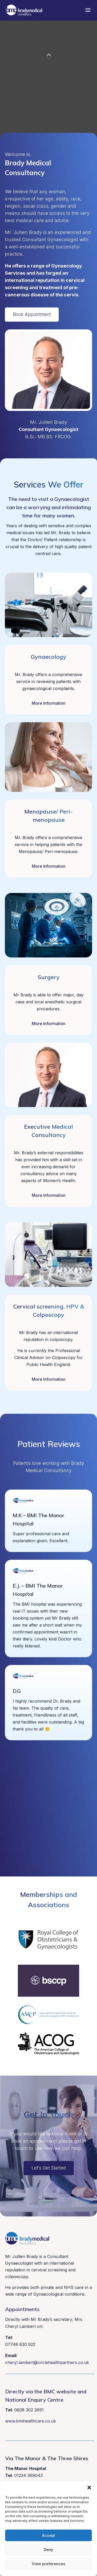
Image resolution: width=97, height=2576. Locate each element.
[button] (89, 2487)
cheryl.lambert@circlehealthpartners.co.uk (47, 2362)
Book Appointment (32, 314)
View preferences (48, 2563)
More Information (48, 703)
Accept (48, 2535)
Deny (48, 2549)
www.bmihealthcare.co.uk (30, 2421)
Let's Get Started (49, 2168)
